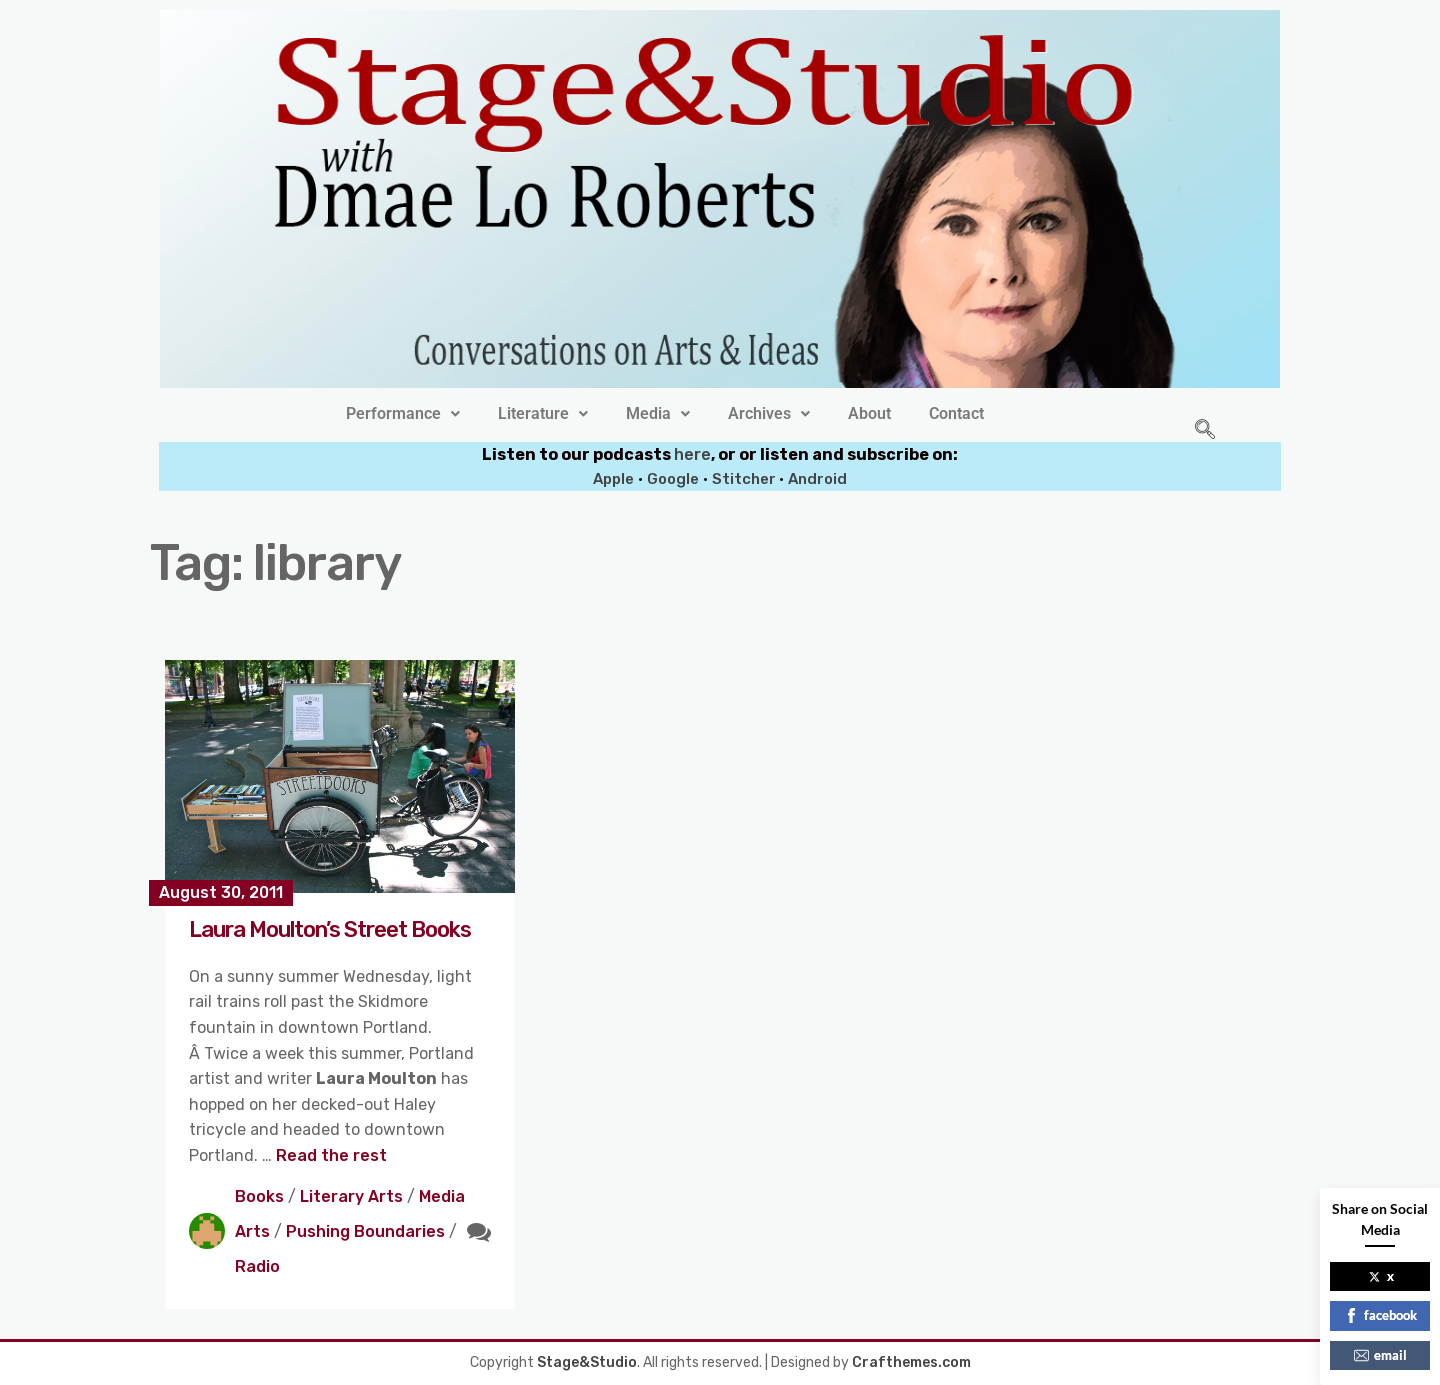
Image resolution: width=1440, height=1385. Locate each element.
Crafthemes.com (911, 1362)
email (1380, 1355)
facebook (1380, 1315)
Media (658, 414)
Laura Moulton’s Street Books (330, 929)
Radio (257, 1266)
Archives (769, 414)
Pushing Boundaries (365, 1231)
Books (259, 1196)
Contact (956, 414)
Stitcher (745, 479)
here (692, 454)
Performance (403, 414)
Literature (543, 414)
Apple (613, 479)
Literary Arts (351, 1196)
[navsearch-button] (1205, 431)
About (869, 414)
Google (673, 479)
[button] (403, 414)
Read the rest (331, 1155)
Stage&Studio (587, 1362)
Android (817, 479)
